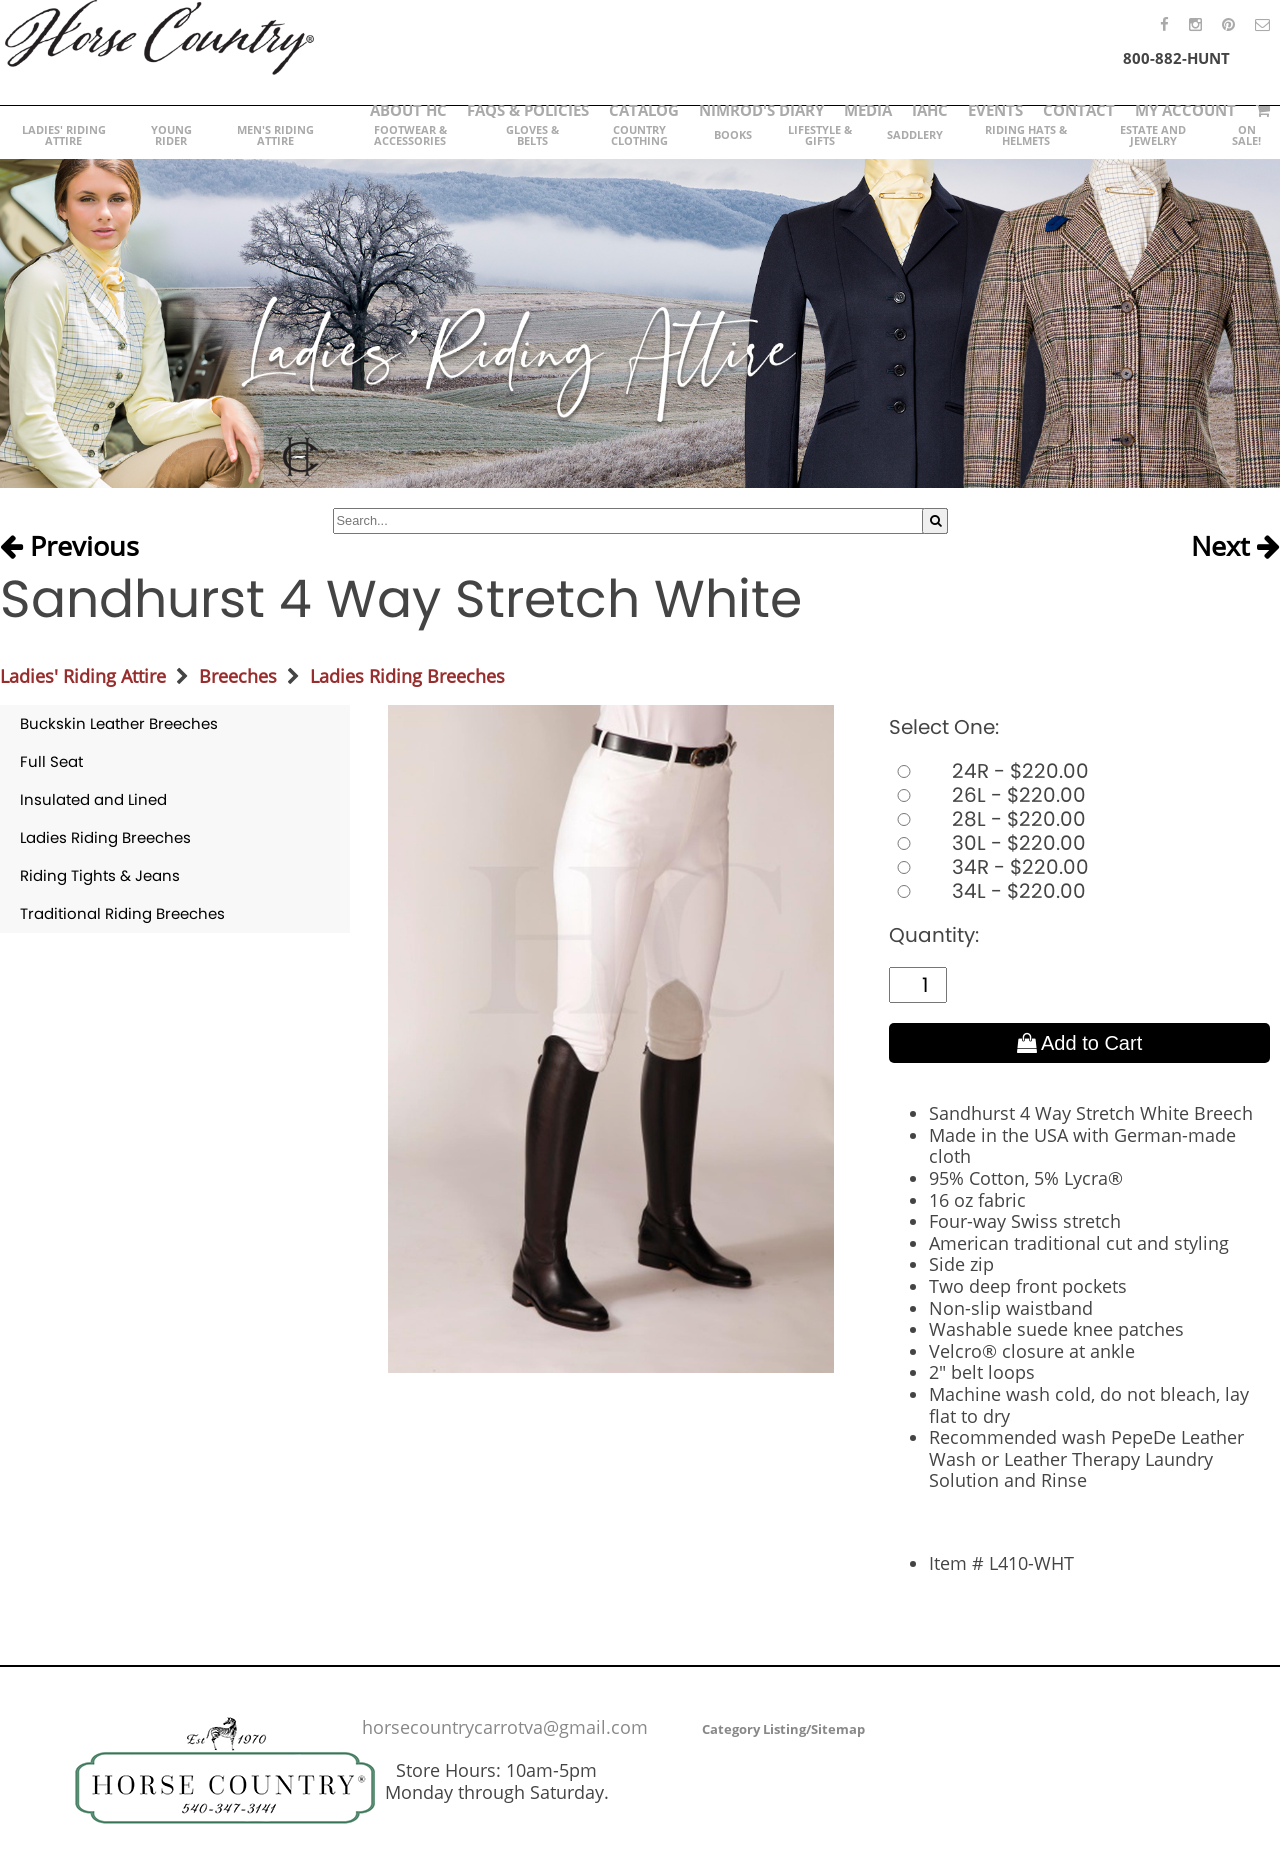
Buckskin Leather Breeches (119, 723)
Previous (69, 547)
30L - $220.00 (987, 843)
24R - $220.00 (989, 771)
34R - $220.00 (989, 867)
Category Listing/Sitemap (783, 1729)
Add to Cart (1080, 1043)
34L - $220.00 (987, 891)
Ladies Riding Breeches (407, 676)
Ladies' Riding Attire (83, 676)
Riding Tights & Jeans (100, 875)
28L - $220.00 (987, 819)
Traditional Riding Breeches (122, 913)
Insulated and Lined (93, 799)
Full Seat (51, 761)
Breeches (238, 676)
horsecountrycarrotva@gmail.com (505, 1727)
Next (1235, 547)
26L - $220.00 (987, 795)
